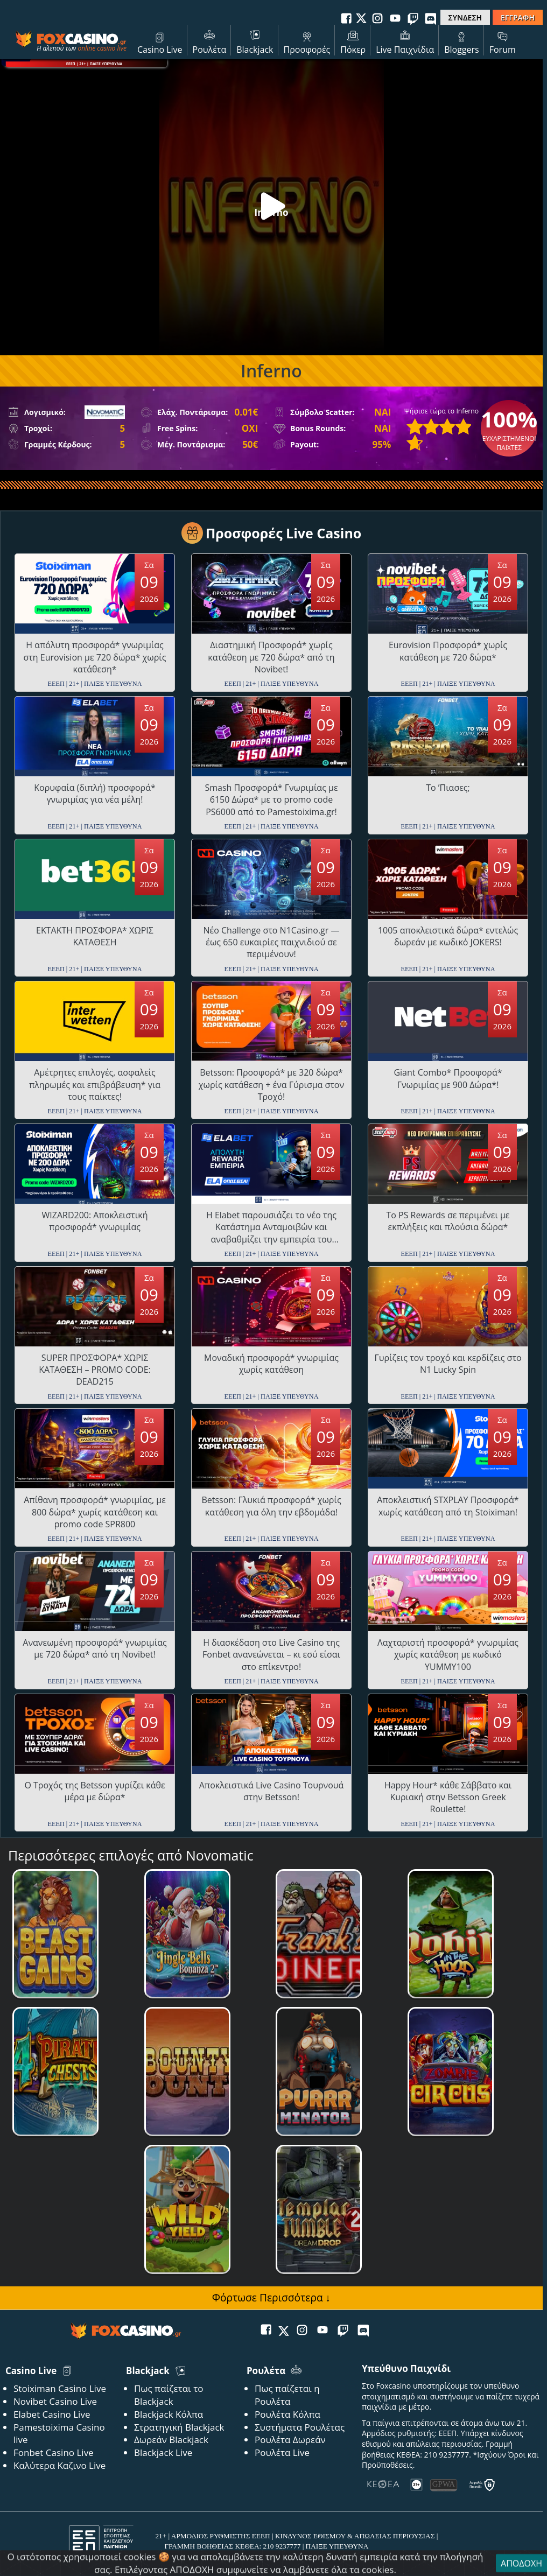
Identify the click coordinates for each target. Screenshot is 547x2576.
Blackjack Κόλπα (168, 2414)
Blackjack (254, 41)
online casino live (102, 48)
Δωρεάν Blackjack (171, 2439)
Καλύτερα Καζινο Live (59, 2465)
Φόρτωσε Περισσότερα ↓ (271, 2297)
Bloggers (461, 41)
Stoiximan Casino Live (59, 2388)
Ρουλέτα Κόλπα (287, 2414)
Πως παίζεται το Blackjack (169, 2394)
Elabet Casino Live (51, 2414)
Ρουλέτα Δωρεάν (290, 2439)
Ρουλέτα (210, 41)
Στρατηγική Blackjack (179, 2427)
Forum (502, 41)
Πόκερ (353, 41)
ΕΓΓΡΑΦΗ (518, 17)
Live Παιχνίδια (405, 41)
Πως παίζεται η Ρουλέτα (287, 2394)
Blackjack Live (163, 2452)
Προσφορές (307, 41)
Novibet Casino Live (55, 2401)
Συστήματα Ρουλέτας (300, 2427)
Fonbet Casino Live (53, 2452)
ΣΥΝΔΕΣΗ (465, 17)
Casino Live (160, 41)
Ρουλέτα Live (282, 2452)
